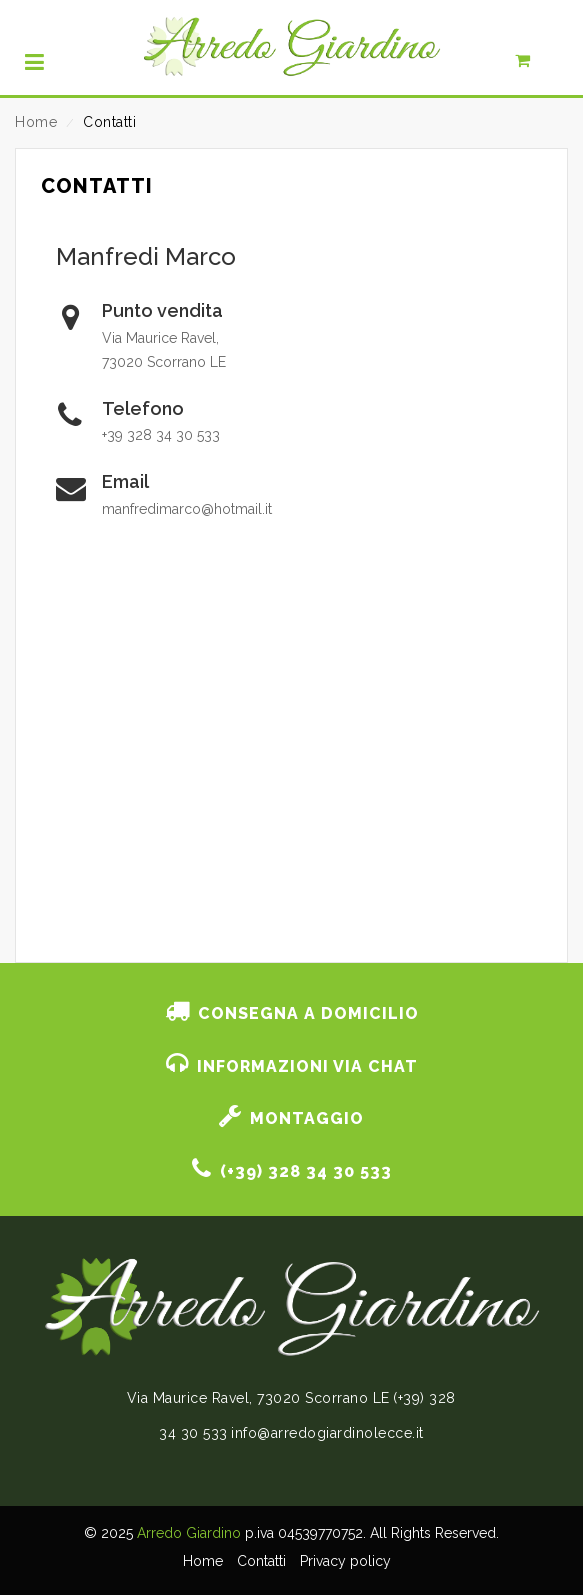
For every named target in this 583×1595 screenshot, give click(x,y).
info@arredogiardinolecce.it (327, 1433)
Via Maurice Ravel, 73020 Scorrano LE (258, 1398)
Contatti (261, 1561)
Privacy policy (345, 1561)
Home (36, 122)
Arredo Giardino (189, 1533)
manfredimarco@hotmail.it (187, 509)
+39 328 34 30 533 (161, 435)
